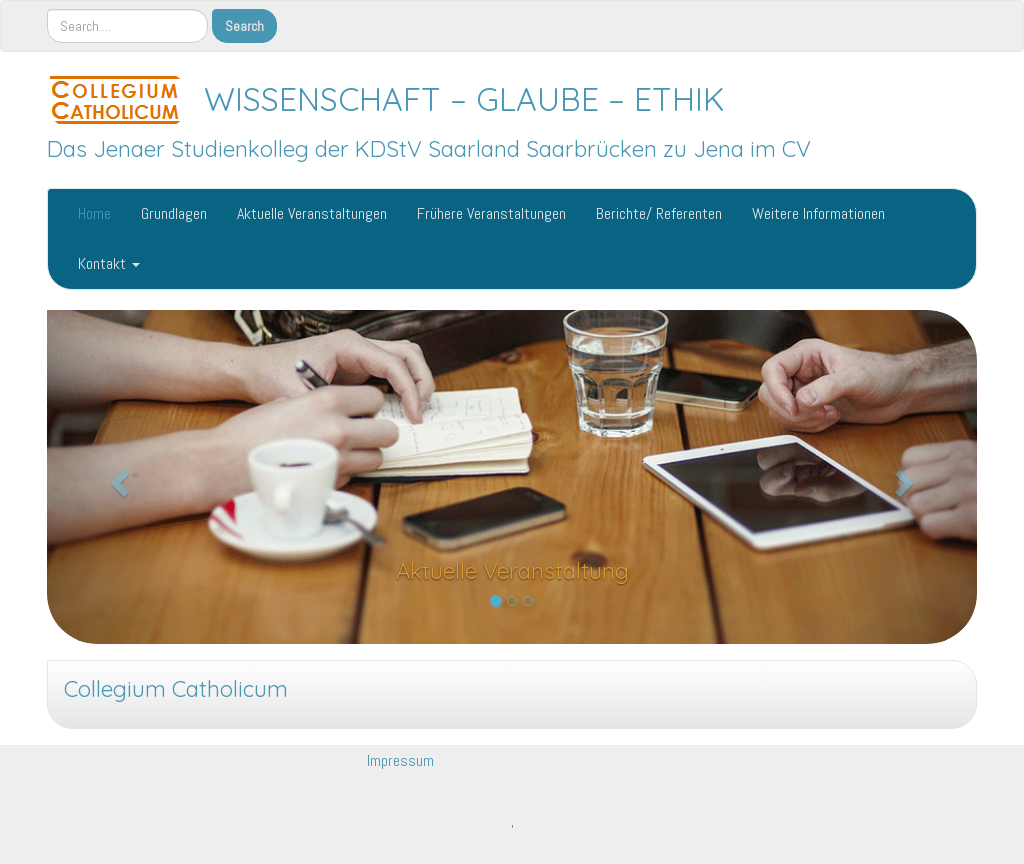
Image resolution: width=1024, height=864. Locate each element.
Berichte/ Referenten (659, 213)
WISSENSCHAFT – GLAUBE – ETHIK (464, 99)
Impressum (400, 760)
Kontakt (109, 263)
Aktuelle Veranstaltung (512, 571)
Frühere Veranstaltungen (491, 213)
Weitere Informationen (818, 213)
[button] (117, 477)
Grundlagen (174, 213)
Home (94, 213)
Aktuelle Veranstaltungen (312, 213)
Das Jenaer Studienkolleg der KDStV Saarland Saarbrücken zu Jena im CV (429, 149)
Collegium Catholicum (176, 689)
